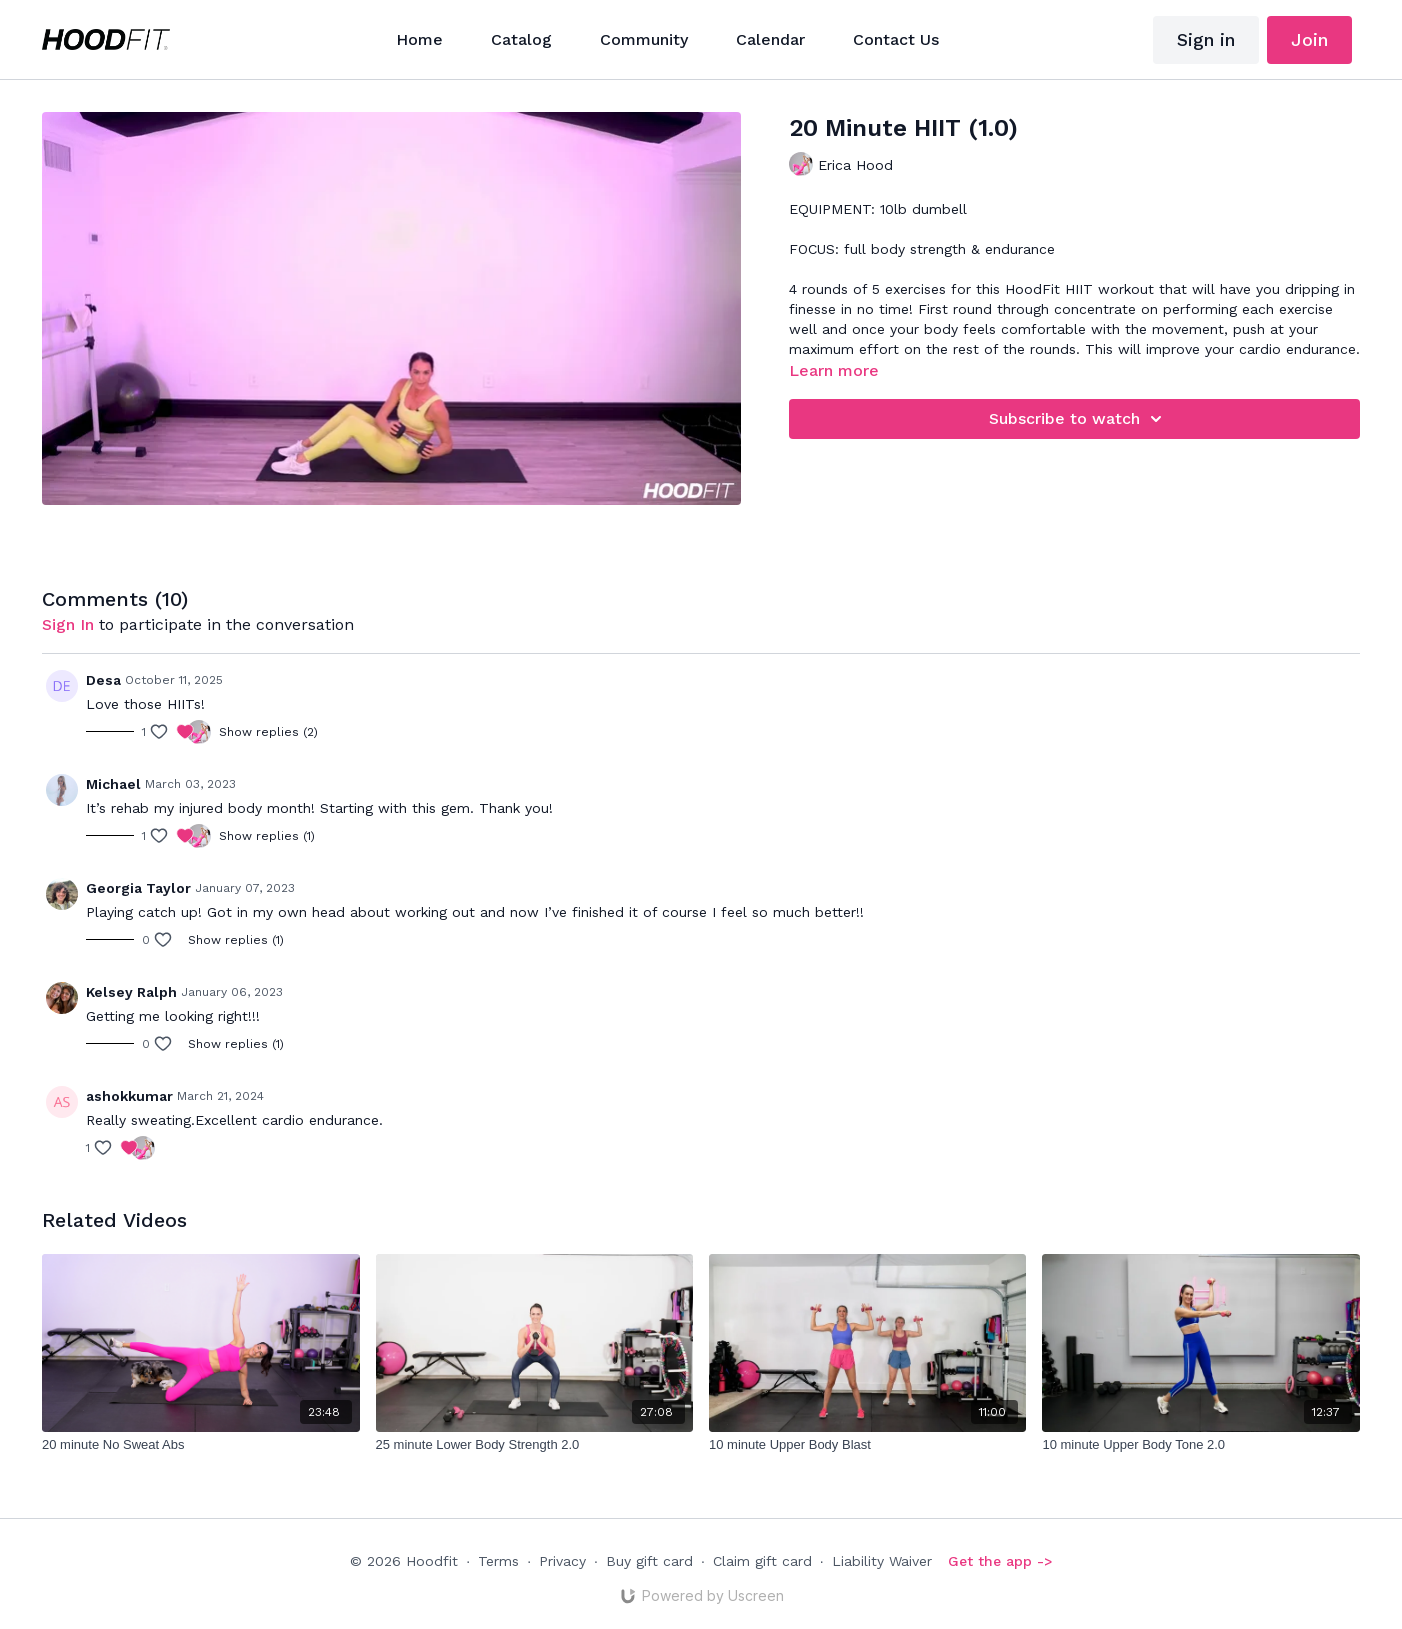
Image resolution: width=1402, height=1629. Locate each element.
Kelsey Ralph (131, 992)
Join (1309, 39)
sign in (68, 624)
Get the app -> (1000, 1561)
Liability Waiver (882, 1561)
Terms (498, 1561)
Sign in (1206, 39)
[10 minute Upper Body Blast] (867, 1445)
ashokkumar (129, 1096)
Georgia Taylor (138, 888)
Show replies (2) (268, 732)
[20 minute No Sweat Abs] (200, 1445)
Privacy (562, 1561)
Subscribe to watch (1078, 419)
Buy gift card (649, 1561)
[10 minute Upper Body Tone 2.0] (1200, 1445)
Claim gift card (762, 1561)
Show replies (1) (267, 836)
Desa (103, 680)
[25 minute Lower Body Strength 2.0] (534, 1445)
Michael (113, 784)
